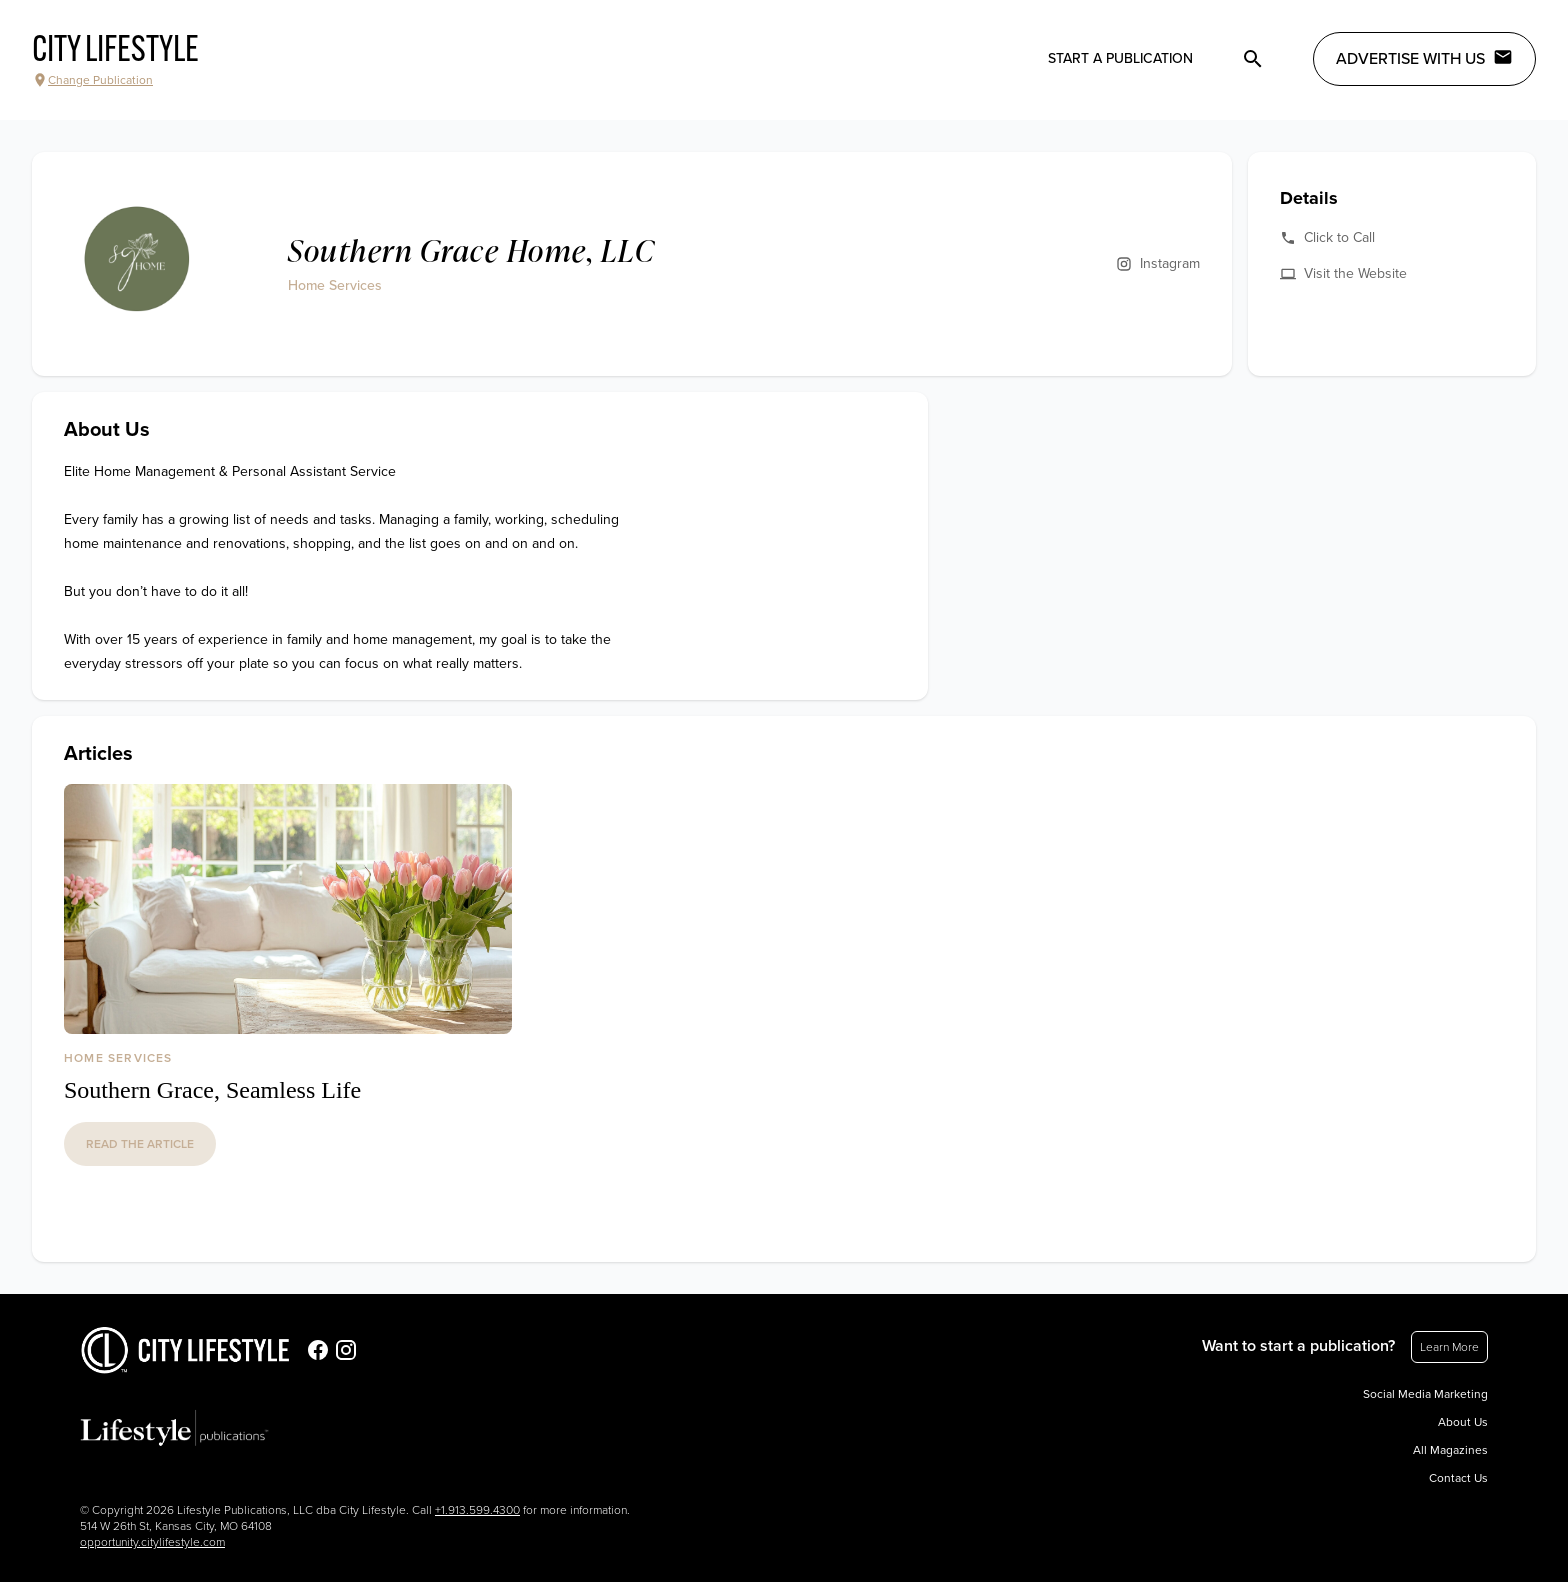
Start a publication (1120, 58)
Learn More (1449, 1347)
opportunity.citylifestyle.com (152, 1542)
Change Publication (92, 80)
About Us (1463, 1422)
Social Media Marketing (1425, 1394)
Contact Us (1458, 1478)
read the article (140, 1144)
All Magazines (1450, 1450)
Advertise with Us (1424, 58)
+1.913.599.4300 (477, 1510)
